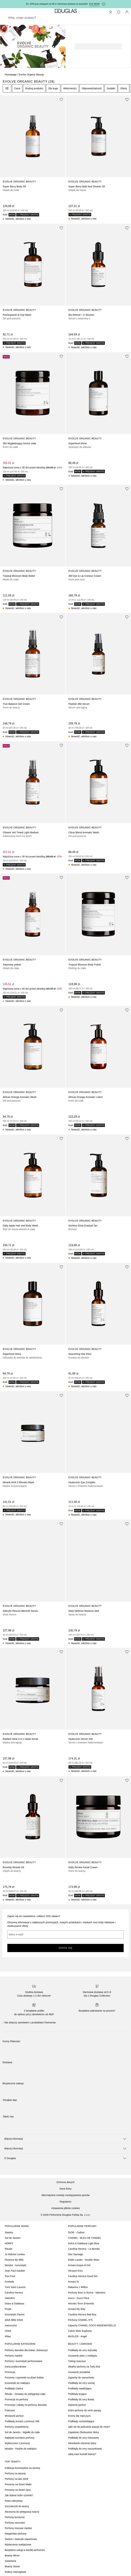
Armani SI (73, 2281)
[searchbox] (65, 18)
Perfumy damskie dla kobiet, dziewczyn (26, 2350)
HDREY (9, 2243)
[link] (32, 158)
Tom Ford (10, 2276)
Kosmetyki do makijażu (17, 2383)
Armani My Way (76, 2309)
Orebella (9, 2281)
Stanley (9, 2232)
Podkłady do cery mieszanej (83, 2437)
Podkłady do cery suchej (81, 2383)
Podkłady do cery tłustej (81, 2399)
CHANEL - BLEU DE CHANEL (84, 2238)
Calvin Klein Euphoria (80, 2331)
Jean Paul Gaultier (15, 2270)
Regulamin (65, 2201)
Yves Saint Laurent (15, 2287)
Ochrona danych (66, 2182)
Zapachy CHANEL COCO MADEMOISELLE (92, 2325)
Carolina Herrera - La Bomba (84, 2248)
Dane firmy (66, 2188)
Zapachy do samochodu (81, 2377)
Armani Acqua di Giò (79, 2265)
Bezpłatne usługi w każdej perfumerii (25, 2550)
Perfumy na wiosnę (15, 2473)
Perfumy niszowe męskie (18, 2528)
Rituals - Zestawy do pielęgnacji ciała (25, 2394)
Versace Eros (75, 2270)
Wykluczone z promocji (17, 2443)
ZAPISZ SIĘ (65, 1948)
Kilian (8, 2336)
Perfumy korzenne (15, 2517)
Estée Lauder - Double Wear (83, 2259)
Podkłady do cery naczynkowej (85, 2448)
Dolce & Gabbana (14, 2303)
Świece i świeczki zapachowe (21, 2539)
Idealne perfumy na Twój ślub (84, 2366)
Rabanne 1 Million (78, 2287)
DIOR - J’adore (76, 2232)
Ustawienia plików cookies (65, 2208)
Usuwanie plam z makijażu (82, 2355)
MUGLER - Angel (77, 2336)
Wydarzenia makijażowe (18, 2544)
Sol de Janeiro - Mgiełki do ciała (22, 2432)
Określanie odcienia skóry (82, 2443)
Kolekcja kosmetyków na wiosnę (22, 2468)
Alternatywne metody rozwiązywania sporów (65, 2195)
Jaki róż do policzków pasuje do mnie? (89, 2426)
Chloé (8, 2331)
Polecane (10, 2410)
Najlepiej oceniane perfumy (20, 2437)
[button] (65, 2139)
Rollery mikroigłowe (15, 2572)
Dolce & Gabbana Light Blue (83, 2243)
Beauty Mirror (12, 2555)
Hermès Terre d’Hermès (81, 2303)
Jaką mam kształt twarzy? (82, 2454)
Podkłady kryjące (77, 2394)
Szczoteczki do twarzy (17, 2506)
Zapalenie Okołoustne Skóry (83, 2432)
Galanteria (10, 2561)
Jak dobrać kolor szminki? (19, 2495)
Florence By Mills (14, 2259)
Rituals (8, 2248)
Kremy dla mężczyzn (79, 2415)
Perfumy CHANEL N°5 (80, 2320)
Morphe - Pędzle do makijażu (21, 2448)
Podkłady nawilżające (80, 2388)
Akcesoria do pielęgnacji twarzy (22, 2511)
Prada (8, 2309)
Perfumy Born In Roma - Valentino (87, 2292)
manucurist (11, 2325)
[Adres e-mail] (65, 1934)
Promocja (10, 2372)
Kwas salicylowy (14, 2500)
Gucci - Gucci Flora (78, 2298)
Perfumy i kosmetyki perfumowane (23, 2361)
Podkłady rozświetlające (81, 2421)
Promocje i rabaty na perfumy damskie (26, 2405)
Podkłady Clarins (14, 2388)
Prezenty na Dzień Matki (18, 2484)
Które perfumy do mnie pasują (84, 2410)
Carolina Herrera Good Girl (83, 2276)
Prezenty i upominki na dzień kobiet (24, 2377)
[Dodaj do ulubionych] (61, 99)
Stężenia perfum (77, 2405)
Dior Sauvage (75, 2254)
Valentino (10, 2298)
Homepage (11, 74)
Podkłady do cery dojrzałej (82, 2350)
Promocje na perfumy (16, 2399)
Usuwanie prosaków (79, 2372)
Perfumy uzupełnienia (17, 2426)
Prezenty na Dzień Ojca (18, 2489)
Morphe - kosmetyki (15, 2265)
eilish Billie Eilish (14, 2320)
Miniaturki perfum (14, 2415)
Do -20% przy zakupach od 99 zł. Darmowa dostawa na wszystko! (57, 4)
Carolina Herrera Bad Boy (82, 2314)
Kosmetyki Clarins (14, 2314)
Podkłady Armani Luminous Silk (22, 2421)
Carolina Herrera (14, 2292)
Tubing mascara (77, 2361)
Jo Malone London (15, 2254)
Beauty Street (12, 2566)
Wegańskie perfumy (15, 2533)
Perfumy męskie (13, 2355)
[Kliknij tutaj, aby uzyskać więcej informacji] (104, 4)
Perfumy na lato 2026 (16, 2479)
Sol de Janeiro (12, 2238)
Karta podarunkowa (15, 2366)
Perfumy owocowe (15, 2522)
